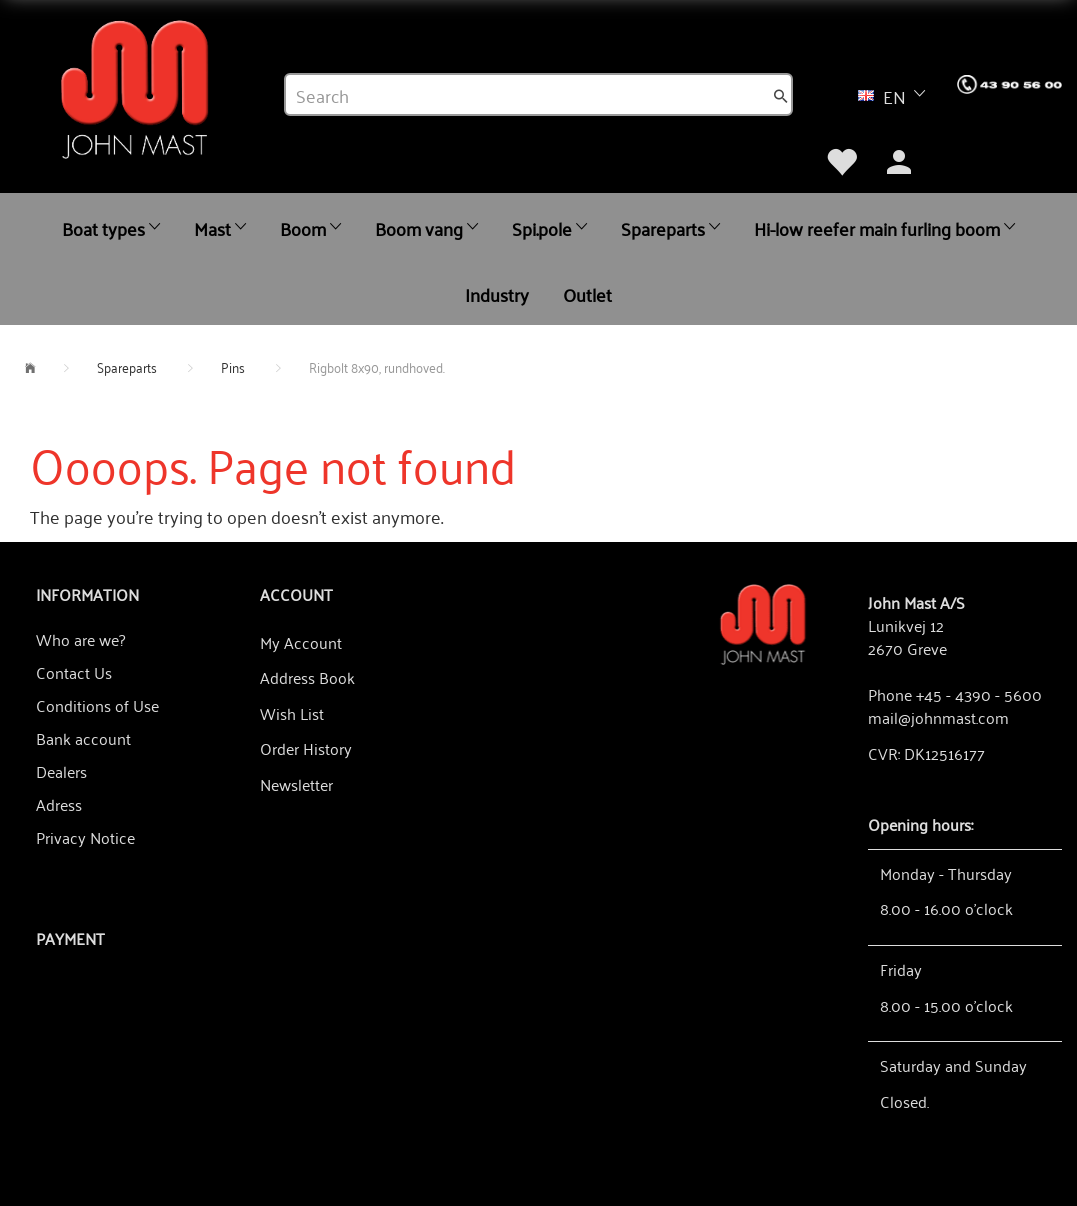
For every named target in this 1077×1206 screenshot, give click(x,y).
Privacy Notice (85, 837)
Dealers (61, 771)
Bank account (83, 738)
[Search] (781, 95)
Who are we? (80, 639)
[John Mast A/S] (763, 622)
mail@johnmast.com (938, 717)
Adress (59, 804)
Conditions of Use (97, 705)
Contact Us (74, 672)
